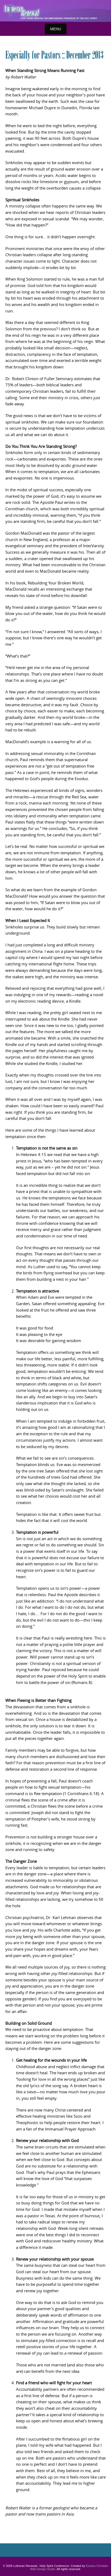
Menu (55, 29)
